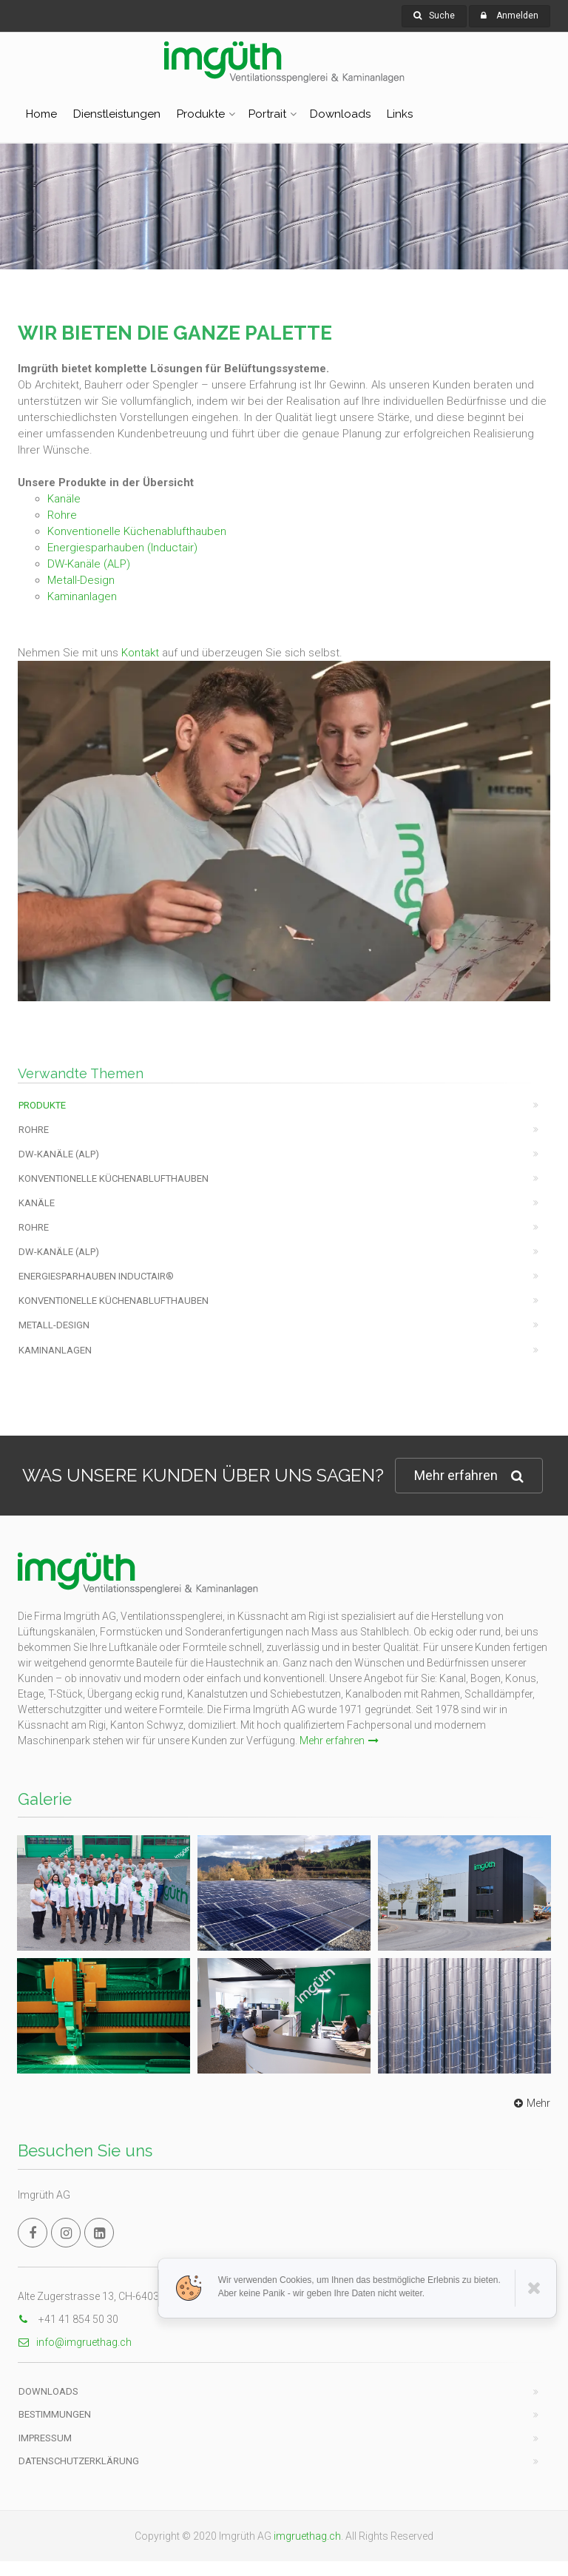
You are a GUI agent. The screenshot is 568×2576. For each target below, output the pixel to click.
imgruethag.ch (307, 2536)
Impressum (45, 2438)
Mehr (530, 2103)
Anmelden (517, 15)
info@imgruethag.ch (75, 2342)
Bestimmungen (54, 2414)
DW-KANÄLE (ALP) (58, 1154)
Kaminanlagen (82, 596)
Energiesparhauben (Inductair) (122, 547)
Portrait (267, 114)
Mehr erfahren (469, 1476)
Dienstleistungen (116, 114)
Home (41, 114)
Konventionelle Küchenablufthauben (136, 531)
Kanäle (64, 498)
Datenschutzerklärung (78, 2460)
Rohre (62, 515)
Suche (434, 15)
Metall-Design (81, 580)
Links (400, 114)
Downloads (340, 114)
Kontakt (140, 652)
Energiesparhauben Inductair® (96, 1276)
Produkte (201, 114)
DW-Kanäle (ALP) (88, 564)
